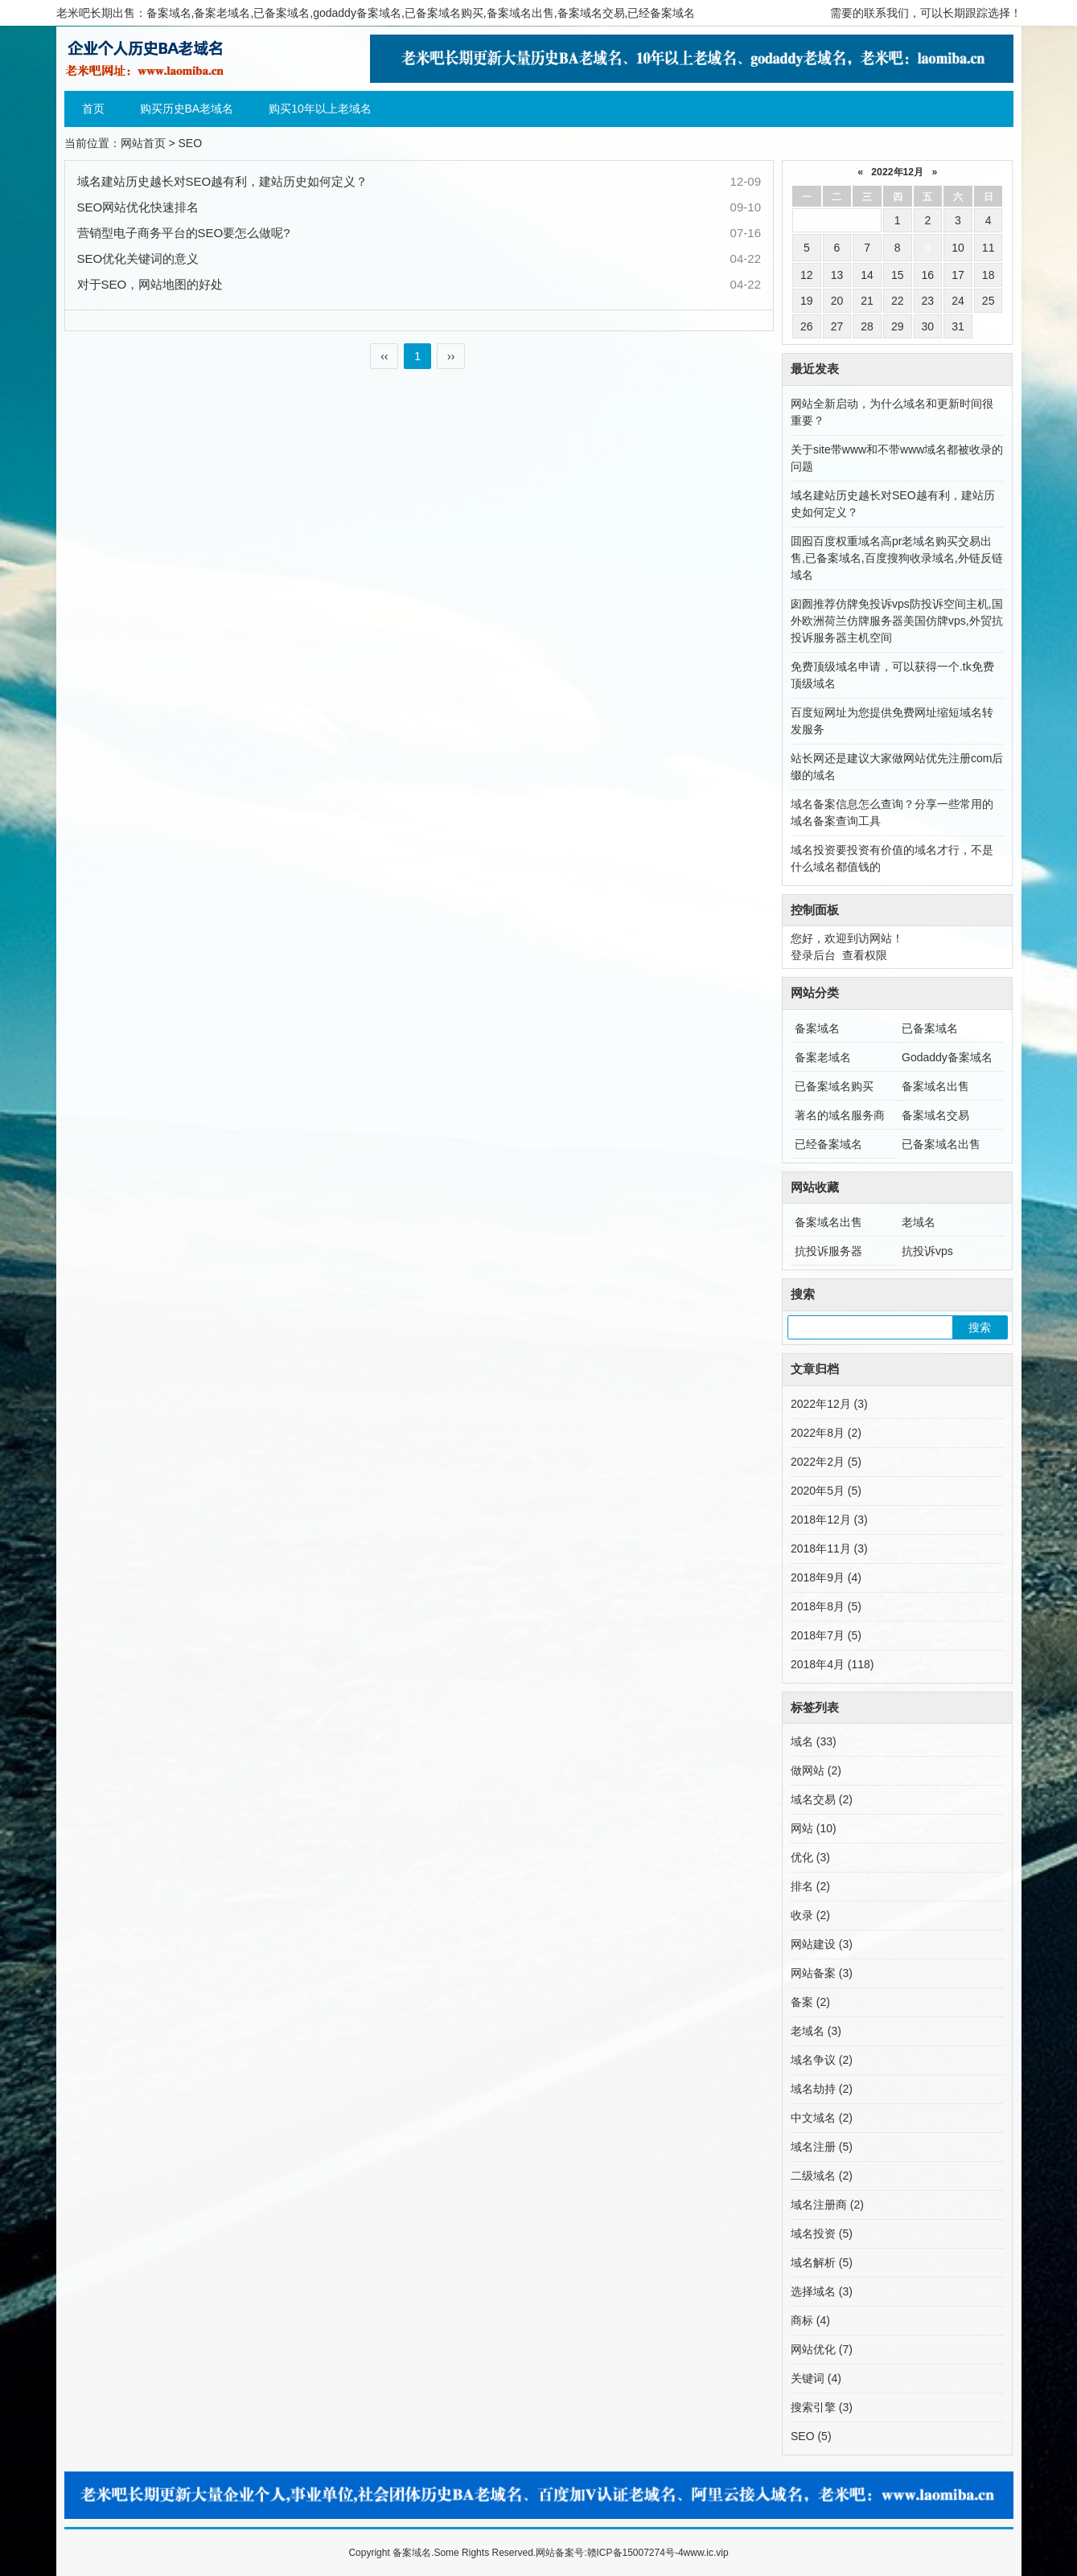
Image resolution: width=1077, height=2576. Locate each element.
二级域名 (822, 2175)
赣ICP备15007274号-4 (635, 2552)
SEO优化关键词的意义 (138, 258)
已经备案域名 (828, 1144)
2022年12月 (897, 172)
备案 (810, 2002)
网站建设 (822, 1944)
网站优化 (822, 2349)
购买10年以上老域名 (320, 108)
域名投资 (822, 2233)
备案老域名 (823, 1057)
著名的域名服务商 (840, 1115)
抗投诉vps (927, 1251)
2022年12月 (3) (829, 1403)
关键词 (816, 2378)
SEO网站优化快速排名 (138, 207)
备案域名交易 (935, 1115)
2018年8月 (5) (826, 1606)
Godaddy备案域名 (947, 1057)
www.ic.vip (706, 2552)
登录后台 (813, 955)
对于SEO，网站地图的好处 (150, 284)
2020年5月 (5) (826, 1490)
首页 (93, 108)
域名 (814, 1741)
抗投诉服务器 (828, 1251)
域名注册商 (827, 2204)
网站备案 (822, 1973)
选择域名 (822, 2291)
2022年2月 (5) (826, 1461)
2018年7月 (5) (826, 1635)
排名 (810, 1886)
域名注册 (822, 2146)
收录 (810, 1915)
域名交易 (822, 1799)
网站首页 (143, 143)
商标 (810, 2320)
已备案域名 (930, 1028)
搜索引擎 (822, 2407)
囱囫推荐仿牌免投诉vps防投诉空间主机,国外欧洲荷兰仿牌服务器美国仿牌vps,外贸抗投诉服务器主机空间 (897, 620)
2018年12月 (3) (829, 1519)
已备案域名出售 (941, 1144)
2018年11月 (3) (829, 1548)
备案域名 (817, 1028)
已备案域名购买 (834, 1086)
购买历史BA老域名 (187, 108)
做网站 (816, 1770)
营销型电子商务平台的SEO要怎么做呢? (183, 233)
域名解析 (822, 2262)
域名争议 (822, 2059)
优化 (810, 1857)
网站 (814, 1828)
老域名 (918, 1222)
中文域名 (822, 2117)
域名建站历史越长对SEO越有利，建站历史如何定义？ (222, 181)
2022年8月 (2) (826, 1432)
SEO (811, 2436)
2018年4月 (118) (832, 1664)
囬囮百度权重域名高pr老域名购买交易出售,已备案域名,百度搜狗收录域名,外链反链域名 (897, 558)
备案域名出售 (935, 1086)
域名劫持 (822, 2088)
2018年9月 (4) (826, 1577)
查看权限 (864, 955)
